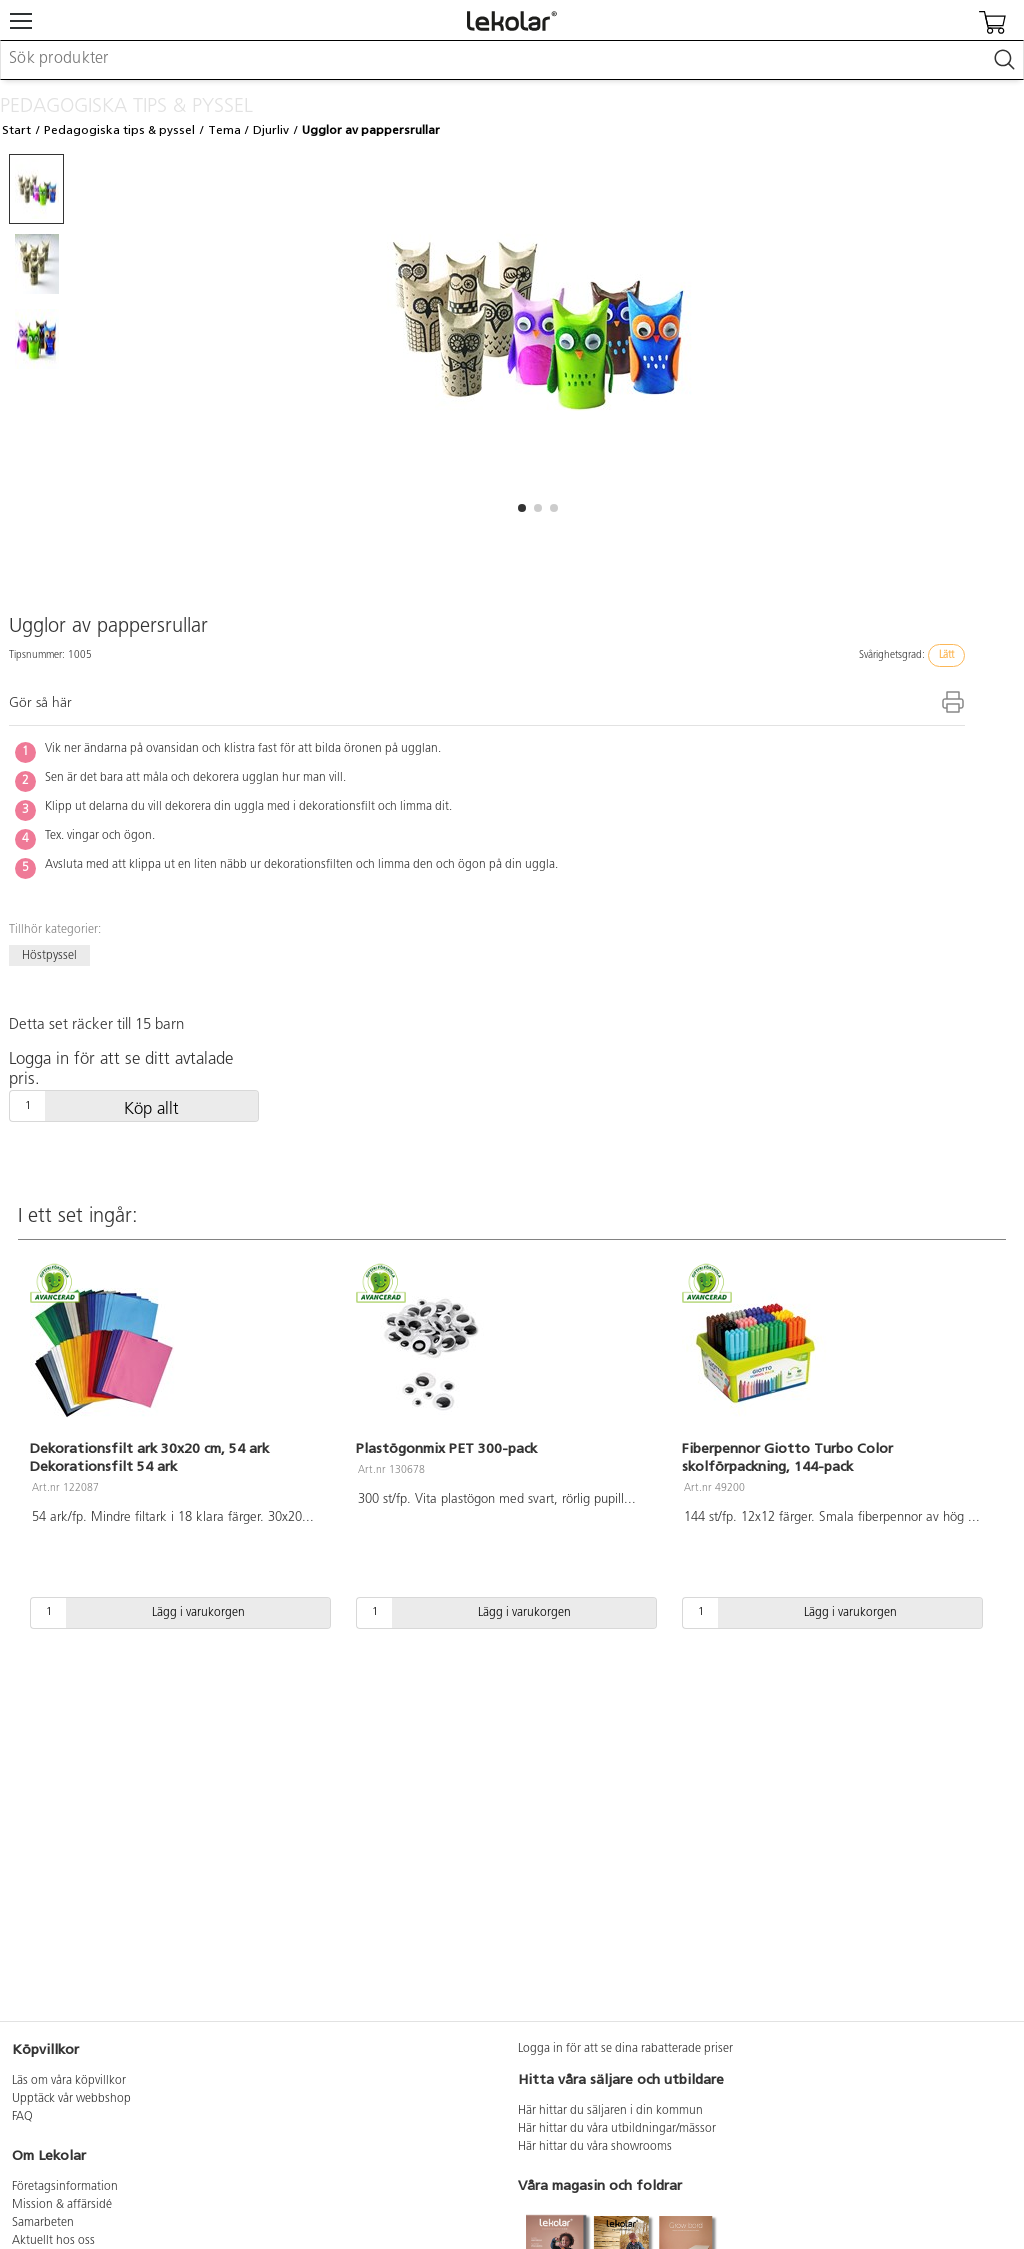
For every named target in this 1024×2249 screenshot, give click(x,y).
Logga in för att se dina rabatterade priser (625, 2049)
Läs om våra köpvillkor (69, 2081)
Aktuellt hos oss (53, 2241)
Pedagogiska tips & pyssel (119, 130)
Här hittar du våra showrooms (595, 2147)
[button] (522, 508)
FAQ (22, 2117)
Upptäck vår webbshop (71, 2099)
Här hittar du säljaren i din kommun (610, 2111)
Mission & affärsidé (62, 2205)
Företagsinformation (65, 2187)
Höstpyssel (49, 956)
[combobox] (512, 60)
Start (16, 130)
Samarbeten (43, 2223)
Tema (224, 130)
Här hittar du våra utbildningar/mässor (617, 2129)
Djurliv (271, 130)
